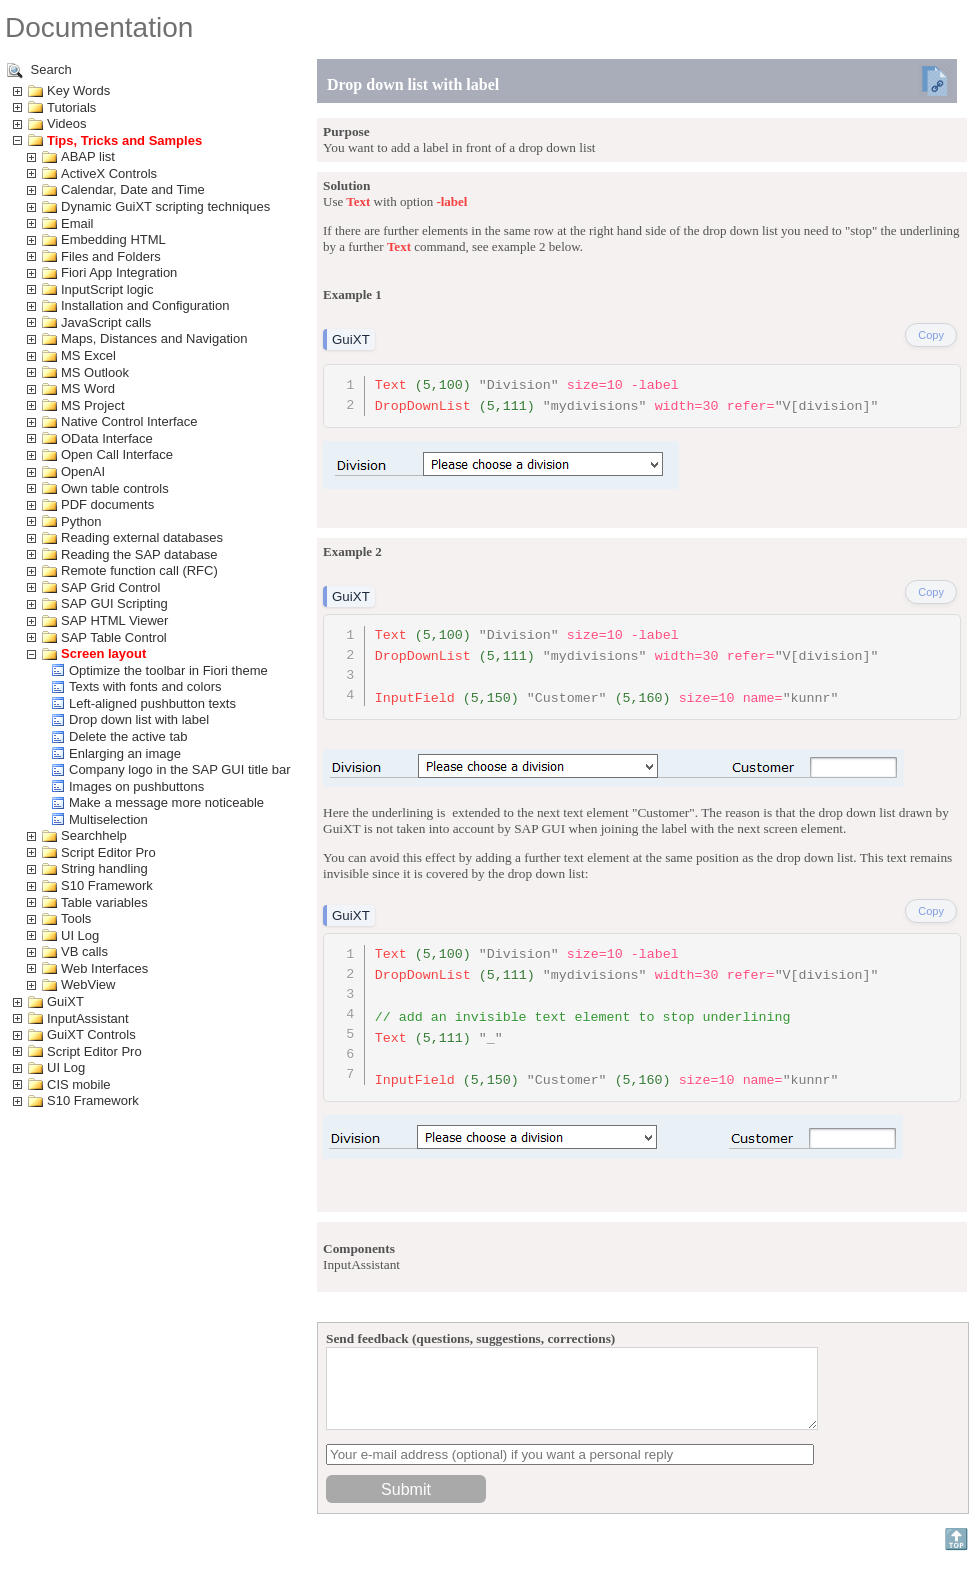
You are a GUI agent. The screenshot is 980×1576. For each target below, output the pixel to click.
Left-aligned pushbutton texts (152, 703)
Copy (931, 335)
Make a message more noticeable (166, 802)
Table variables (104, 902)
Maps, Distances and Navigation (154, 338)
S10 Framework (107, 885)
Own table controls (115, 488)
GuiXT (65, 1001)
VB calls (84, 951)
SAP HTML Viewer (114, 620)
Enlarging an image (125, 753)
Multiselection (108, 819)
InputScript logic (107, 289)
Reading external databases (142, 537)
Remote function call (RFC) (139, 570)
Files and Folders (111, 256)
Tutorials (71, 107)
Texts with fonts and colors (145, 686)
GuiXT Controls (91, 1034)
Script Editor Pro (108, 852)
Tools (76, 918)
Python (81, 521)
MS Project (93, 405)
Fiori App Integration (119, 272)
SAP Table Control (114, 637)
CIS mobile (79, 1084)
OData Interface (107, 438)
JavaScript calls (106, 322)
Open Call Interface (117, 454)
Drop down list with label (139, 719)
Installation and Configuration (145, 305)
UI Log (80, 935)
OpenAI (83, 471)
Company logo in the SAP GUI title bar (180, 769)
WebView (88, 984)
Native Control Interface (129, 421)
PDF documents (107, 504)
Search (39, 70)
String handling (104, 868)
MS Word (88, 388)
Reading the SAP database (139, 554)
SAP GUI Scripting (114, 603)
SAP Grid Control (110, 587)
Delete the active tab (128, 736)
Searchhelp (94, 835)
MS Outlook (95, 372)
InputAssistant (88, 1018)
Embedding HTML (113, 239)
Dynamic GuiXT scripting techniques (165, 206)
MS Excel (88, 355)
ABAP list (88, 156)
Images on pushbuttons (136, 786)
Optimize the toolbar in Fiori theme (168, 670)
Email (77, 223)
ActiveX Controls (109, 173)
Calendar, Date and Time (133, 189)
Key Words (78, 90)
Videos (67, 123)
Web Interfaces (104, 968)
